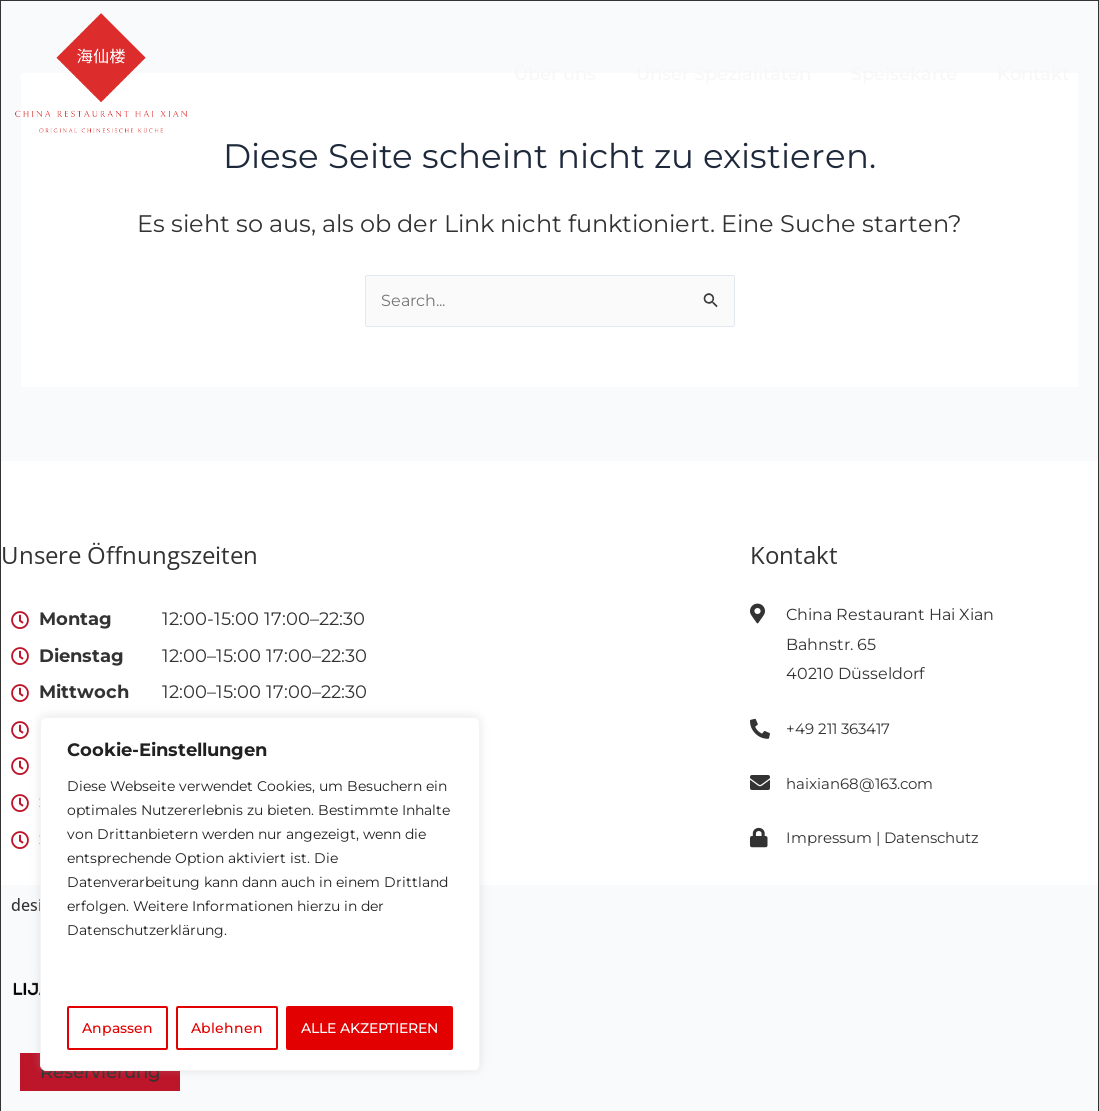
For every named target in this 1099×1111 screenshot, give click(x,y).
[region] (260, 894)
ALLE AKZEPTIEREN (369, 1028)
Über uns (555, 74)
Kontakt (1033, 74)
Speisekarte (904, 74)
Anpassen (117, 1028)
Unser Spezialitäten (723, 74)
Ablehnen (227, 1028)
